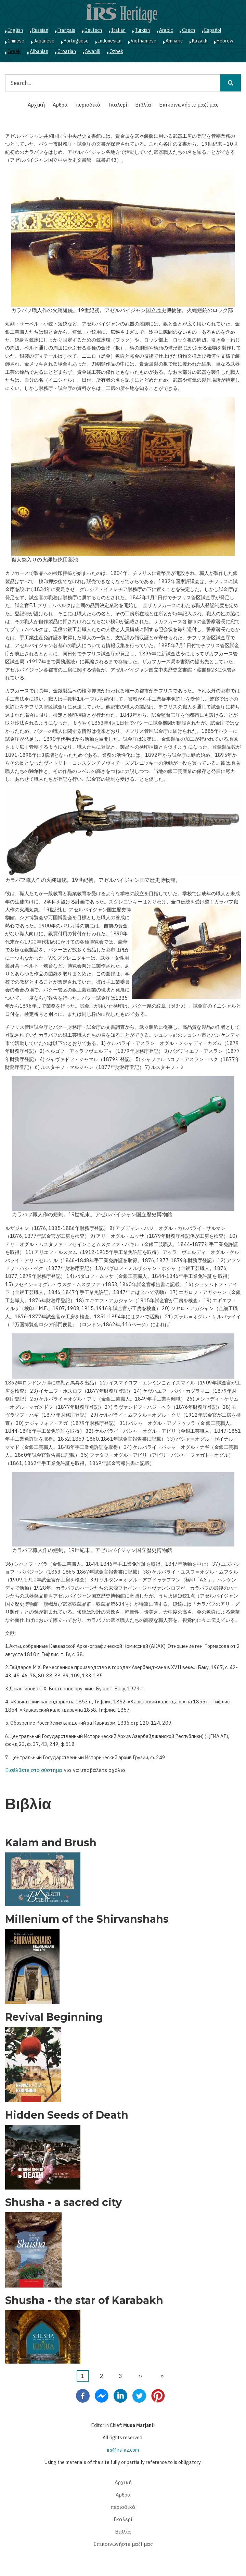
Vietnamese (143, 41)
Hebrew (225, 41)
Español (212, 30)
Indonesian (109, 41)
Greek (14, 51)
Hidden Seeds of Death (66, 2115)
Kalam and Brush (50, 1843)
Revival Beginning (54, 2017)
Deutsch (93, 30)
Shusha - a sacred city (63, 2202)
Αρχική (36, 104)
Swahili (92, 51)
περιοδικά (88, 104)
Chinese (16, 41)
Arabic (166, 30)
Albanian (39, 51)
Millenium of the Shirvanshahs (87, 1919)
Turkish (142, 30)
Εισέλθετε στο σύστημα (33, 1770)
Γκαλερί (117, 104)
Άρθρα (60, 104)
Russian (40, 30)
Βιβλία (143, 104)
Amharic (174, 41)
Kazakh (199, 41)
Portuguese (76, 41)
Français (66, 30)
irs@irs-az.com (123, 2450)
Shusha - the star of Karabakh (84, 2300)
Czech (188, 30)
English (15, 30)
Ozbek (116, 51)
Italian (118, 30)
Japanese (44, 41)
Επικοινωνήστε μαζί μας (188, 104)
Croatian (66, 51)
